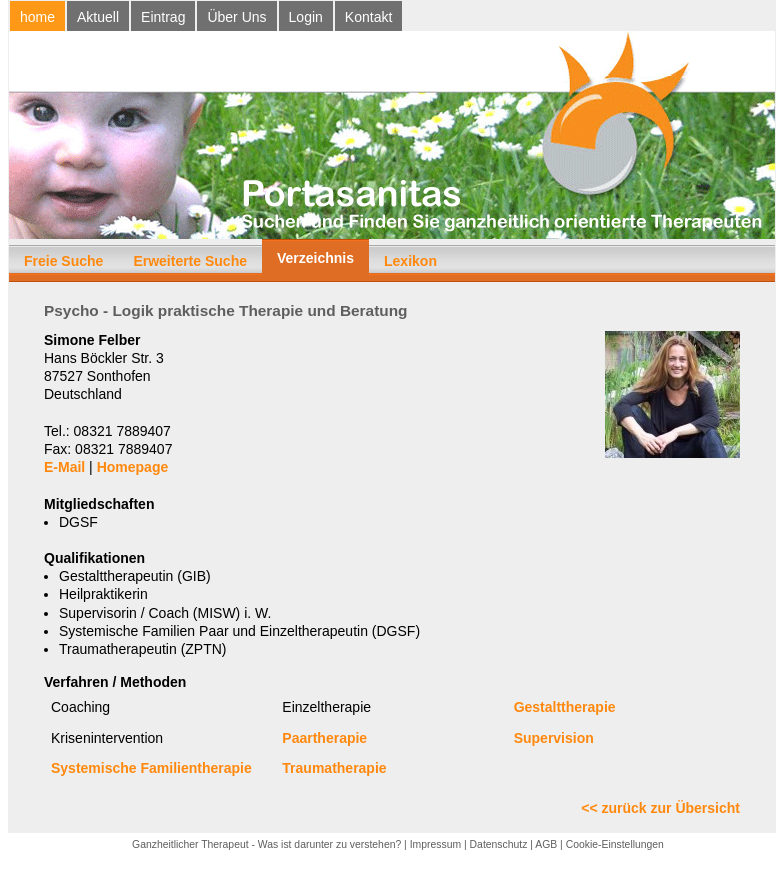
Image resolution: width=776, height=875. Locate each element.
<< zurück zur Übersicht (660, 808)
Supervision (554, 738)
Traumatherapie (334, 768)
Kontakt (368, 17)
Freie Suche (63, 261)
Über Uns (236, 17)
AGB (546, 844)
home (37, 17)
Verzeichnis (315, 258)
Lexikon (410, 261)
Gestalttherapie (565, 707)
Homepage (133, 467)
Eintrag (163, 17)
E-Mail (64, 467)
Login (306, 17)
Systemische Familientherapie (151, 768)
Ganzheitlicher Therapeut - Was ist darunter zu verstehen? (266, 844)
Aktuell (98, 17)
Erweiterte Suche (190, 261)
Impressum (435, 844)
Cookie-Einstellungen (615, 844)
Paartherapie (324, 738)
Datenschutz (499, 844)
